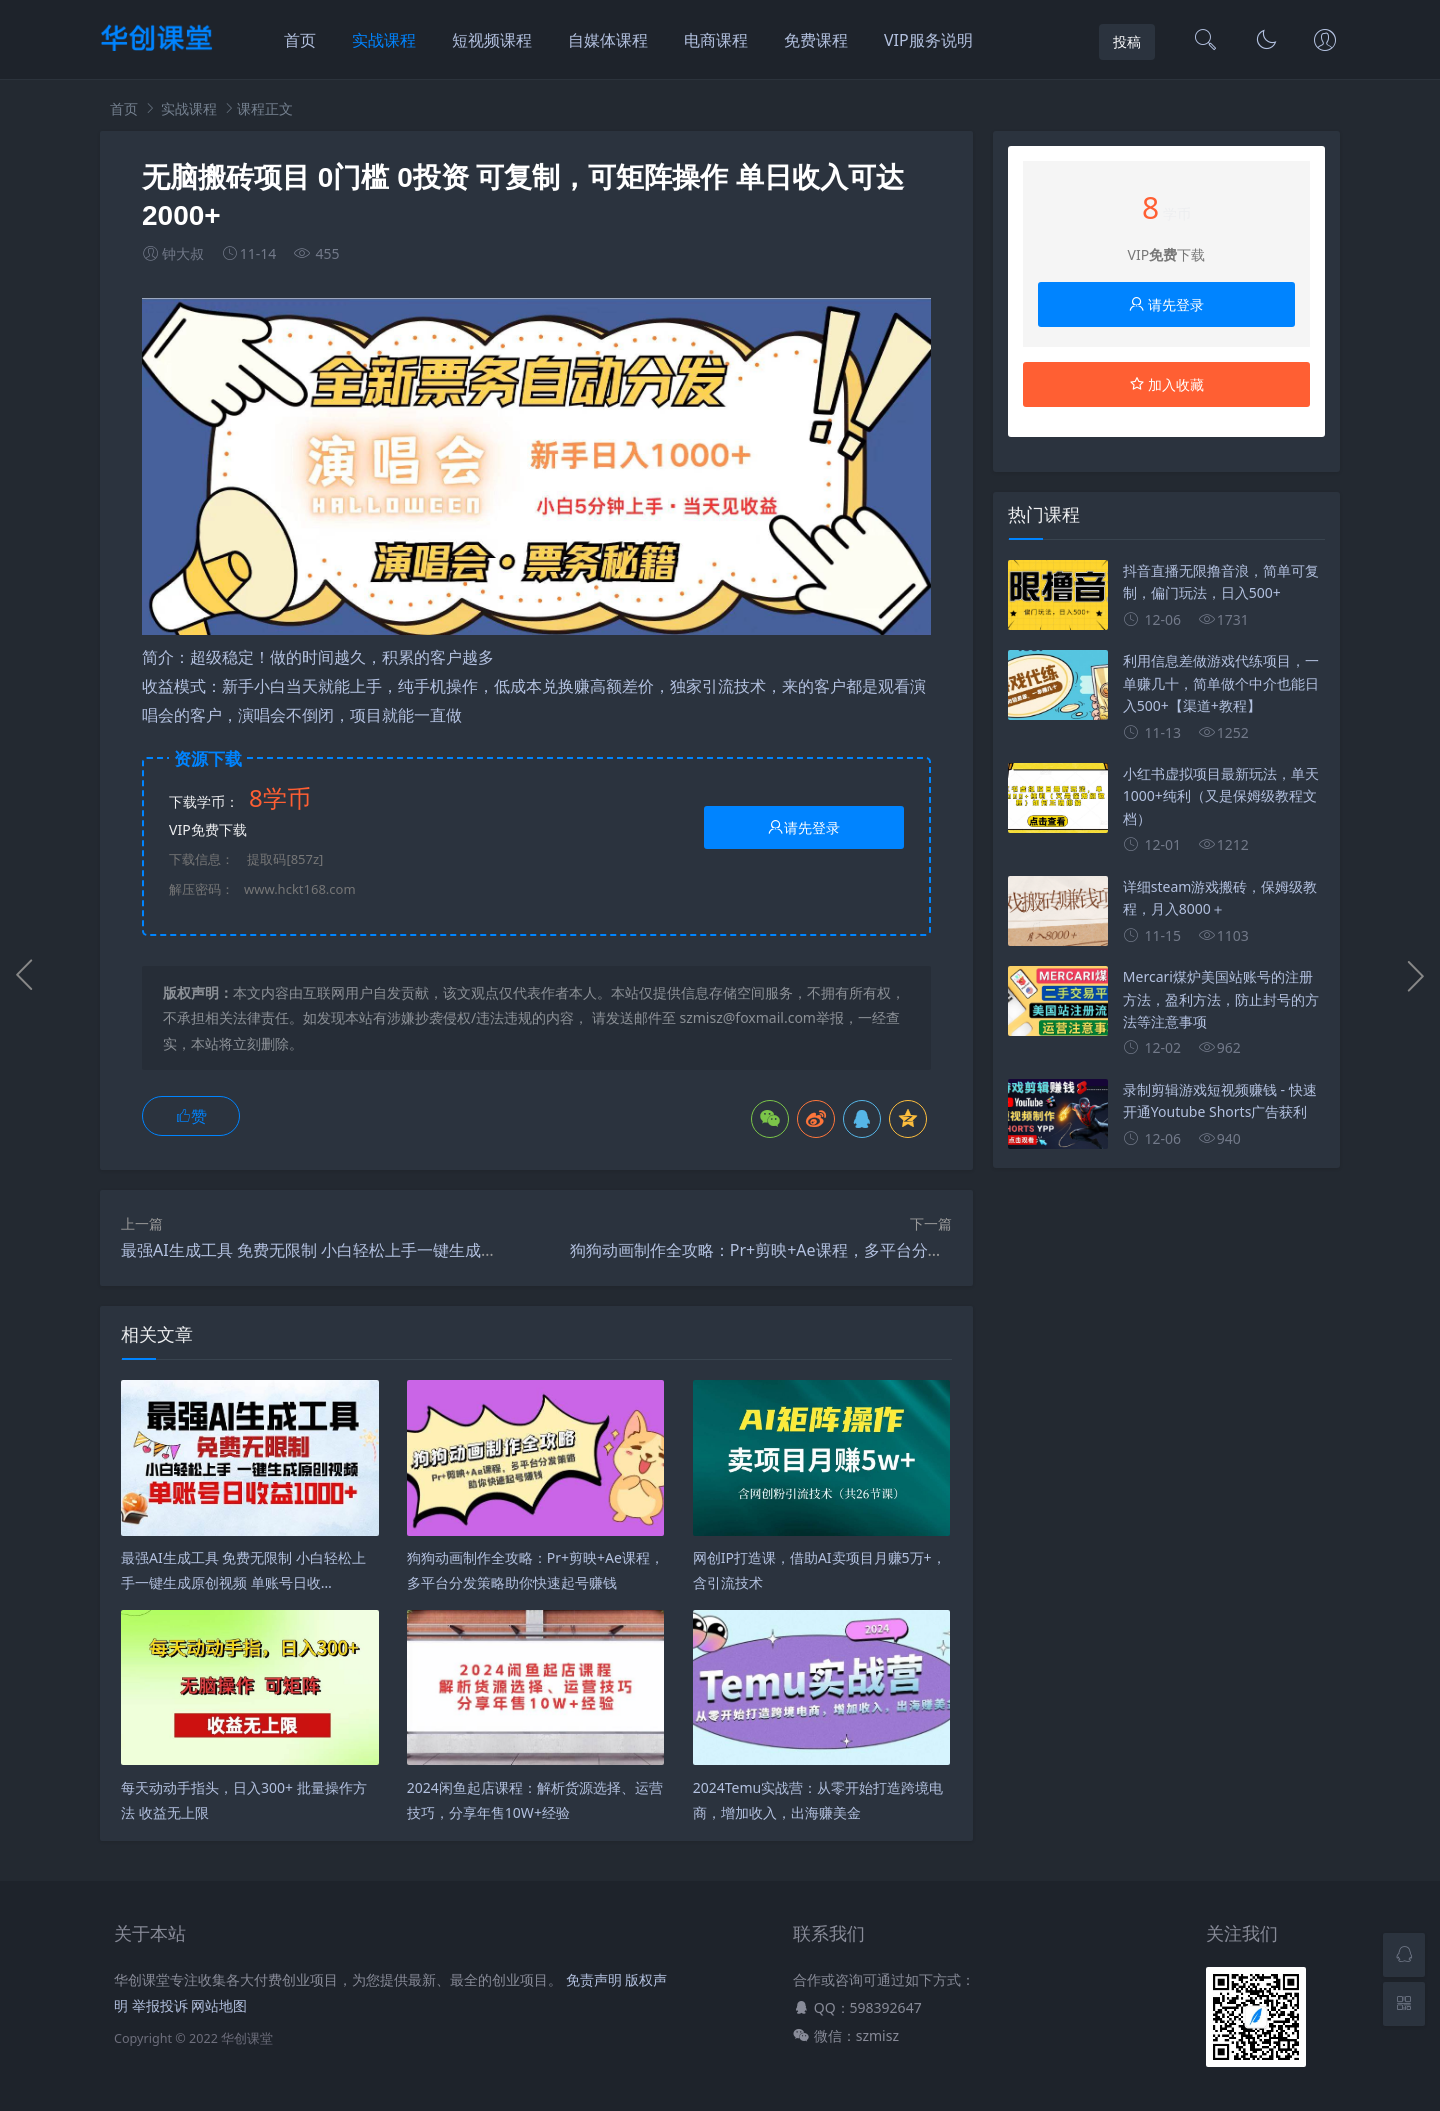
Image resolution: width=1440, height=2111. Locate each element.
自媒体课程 (608, 40)
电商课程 (716, 40)
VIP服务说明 (928, 40)
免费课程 (816, 40)
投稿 (1127, 41)
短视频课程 (492, 40)
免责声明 (594, 1979)
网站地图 (219, 2005)
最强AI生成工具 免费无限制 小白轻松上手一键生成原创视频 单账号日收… (381, 1250)
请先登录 (804, 827)
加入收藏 (1167, 384)
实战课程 (384, 40)
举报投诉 (160, 2005)
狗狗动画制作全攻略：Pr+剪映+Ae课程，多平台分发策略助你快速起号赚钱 (837, 1250)
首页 (300, 40)
